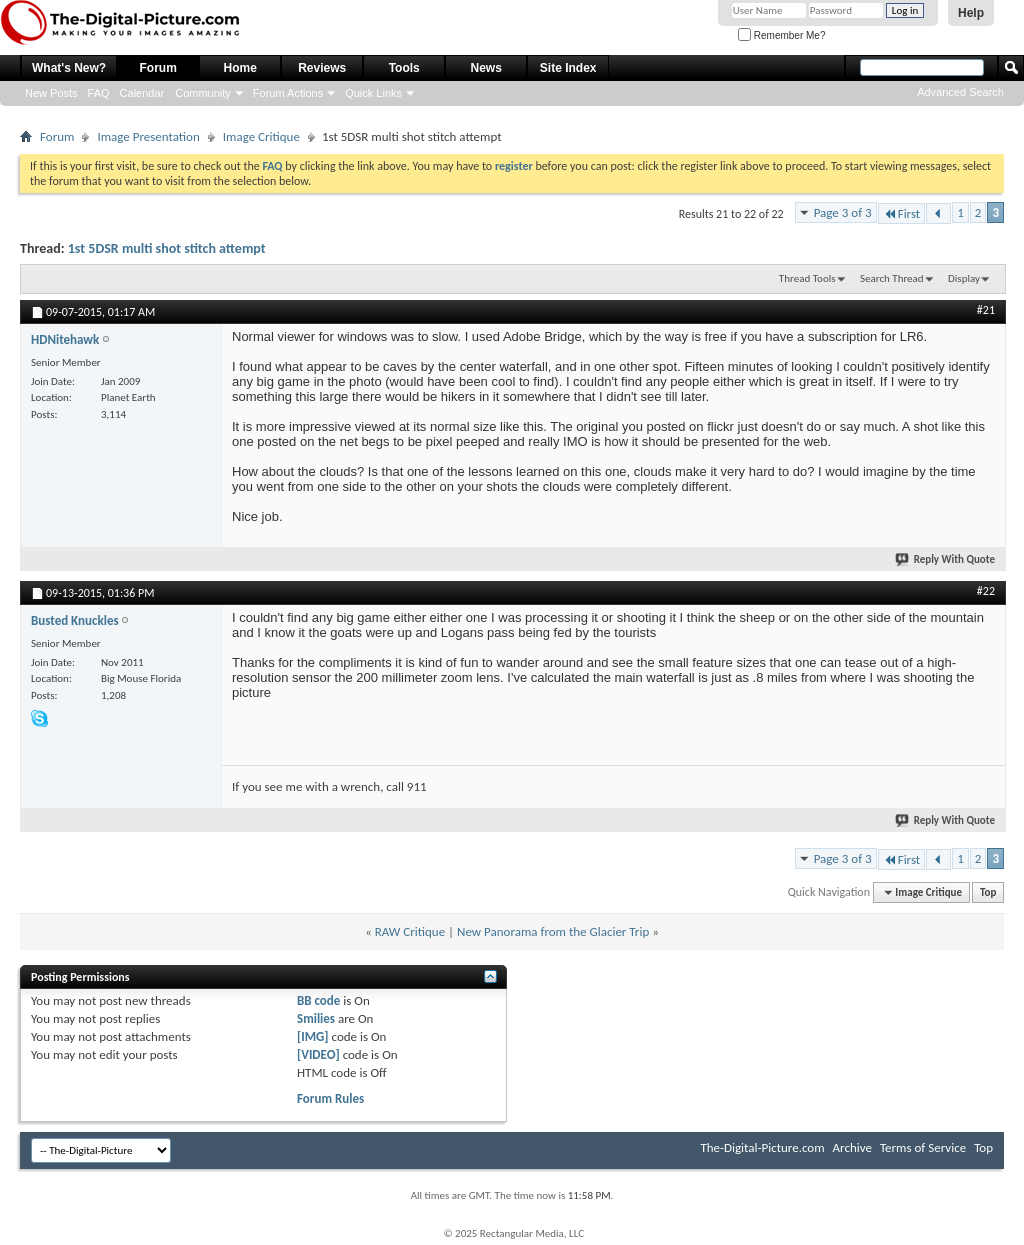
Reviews (322, 68)
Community (203, 93)
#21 (986, 310)
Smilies (316, 1018)
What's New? (69, 68)
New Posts (51, 93)
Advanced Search (960, 92)
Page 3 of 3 (843, 212)
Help (971, 13)
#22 (986, 591)
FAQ (99, 93)
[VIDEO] (318, 1054)
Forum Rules (330, 1098)
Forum (158, 68)
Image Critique (261, 136)
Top (988, 892)
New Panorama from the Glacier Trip (553, 931)
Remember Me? (781, 35)
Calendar (142, 93)
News (486, 68)
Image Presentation (148, 136)
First (902, 213)
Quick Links (373, 93)
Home (240, 68)
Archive (852, 1147)
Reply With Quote (946, 559)
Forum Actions (288, 93)
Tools (404, 68)
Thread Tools (807, 278)
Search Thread (892, 278)
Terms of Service (923, 1147)
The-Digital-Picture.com (762, 1147)
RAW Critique (410, 931)
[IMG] (313, 1036)
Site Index (568, 68)
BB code (318, 1000)
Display (964, 278)
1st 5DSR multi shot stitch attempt (167, 248)
